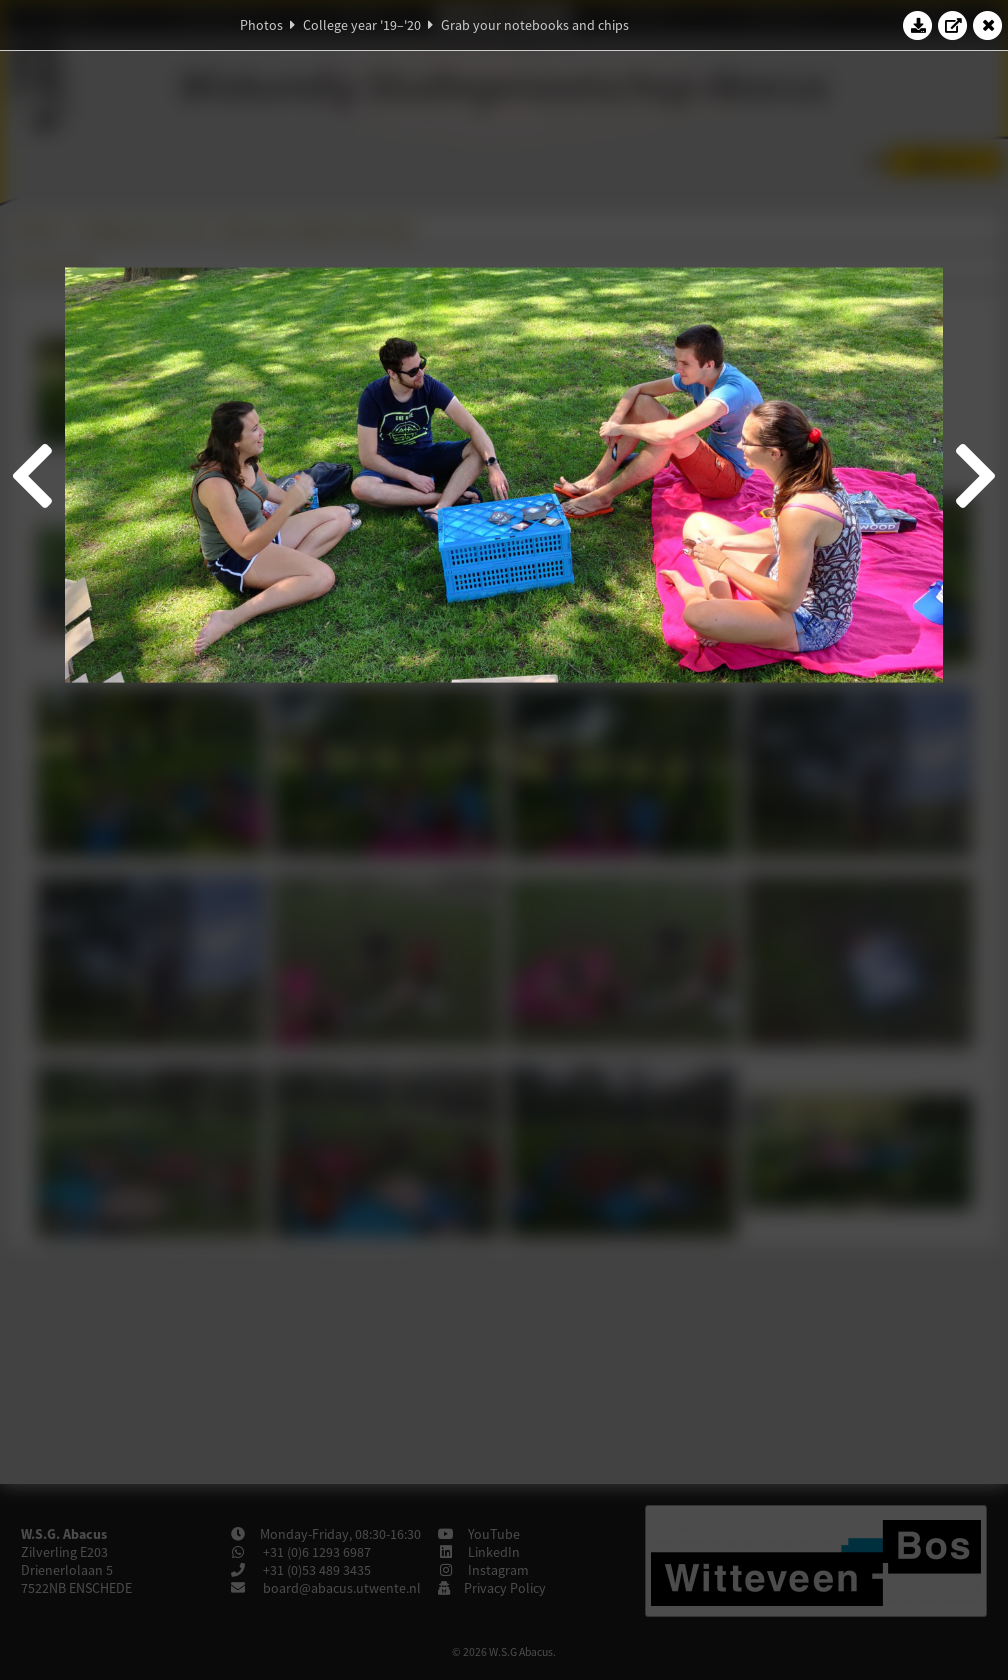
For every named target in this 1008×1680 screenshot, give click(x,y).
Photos (261, 25)
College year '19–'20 (362, 25)
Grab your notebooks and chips (535, 25)
